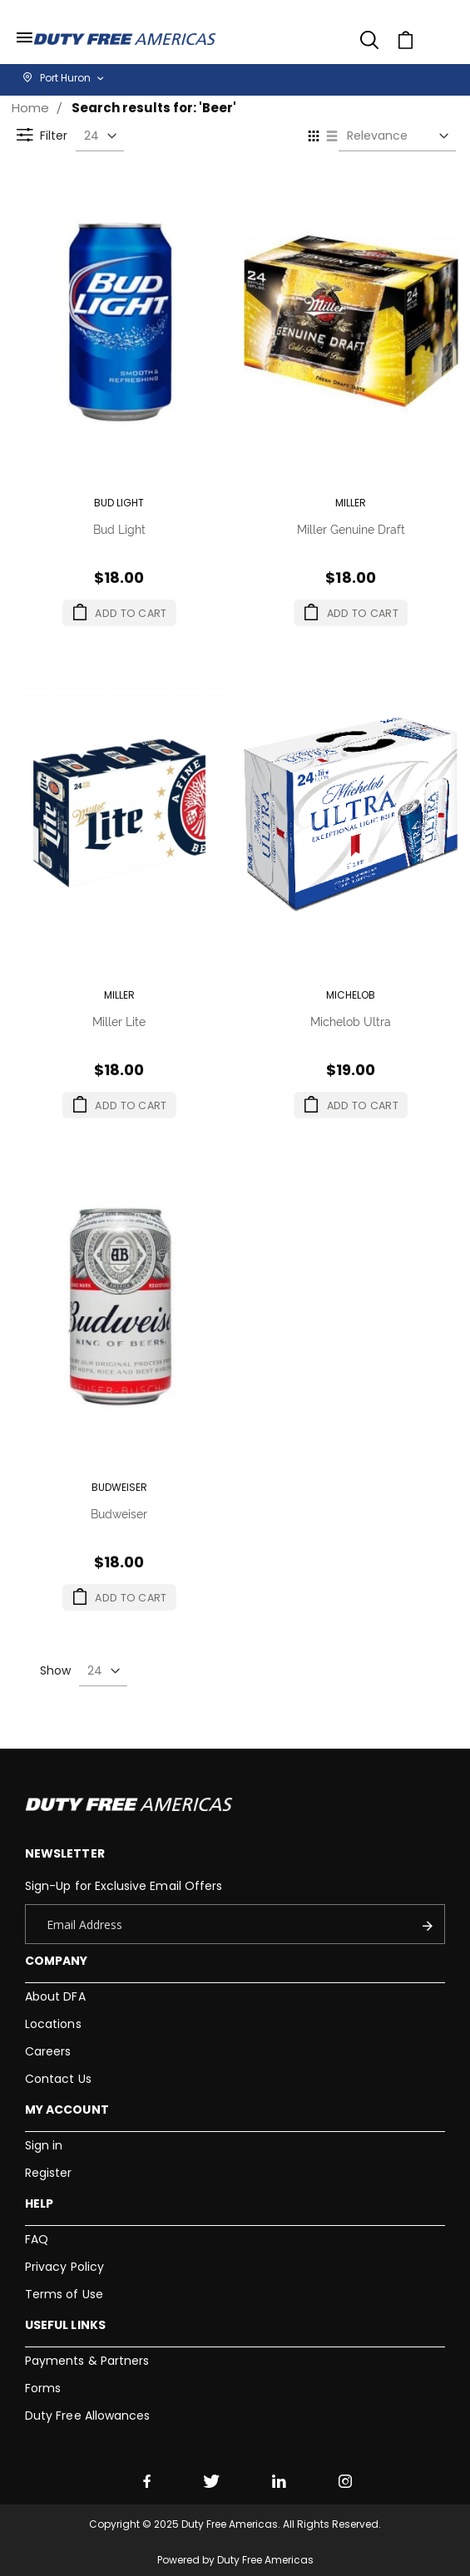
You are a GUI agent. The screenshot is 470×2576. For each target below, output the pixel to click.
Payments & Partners (87, 2360)
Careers (48, 2051)
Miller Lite (119, 1021)
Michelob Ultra (350, 1021)
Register (48, 2172)
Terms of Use (64, 2294)
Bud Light (119, 528)
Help (39, 2203)
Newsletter (65, 1853)
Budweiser (119, 1513)
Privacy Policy (64, 2266)
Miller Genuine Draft (351, 528)
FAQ (36, 2239)
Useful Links (65, 2325)
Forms (43, 2388)
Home (30, 107)
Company (56, 1960)
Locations (53, 2024)
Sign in (43, 2145)
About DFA (55, 1996)
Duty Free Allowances (87, 2415)
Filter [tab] (28, 151)
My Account (67, 2109)
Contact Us (58, 2078)
